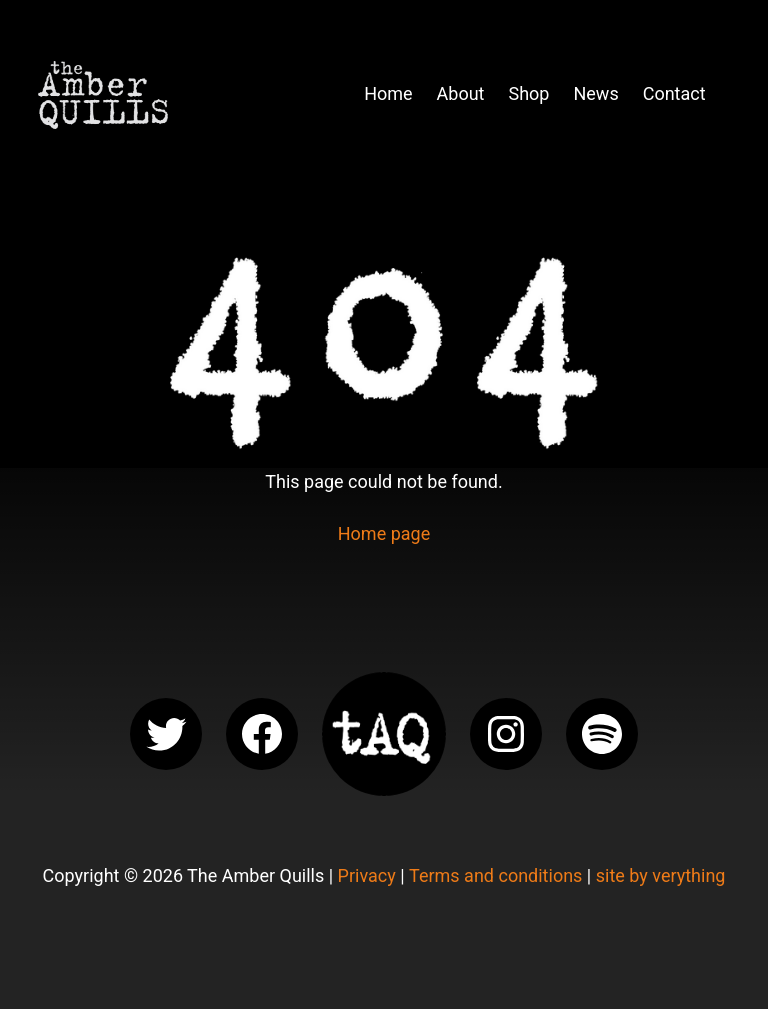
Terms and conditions (495, 875)
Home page (384, 533)
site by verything (661, 875)
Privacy (367, 875)
